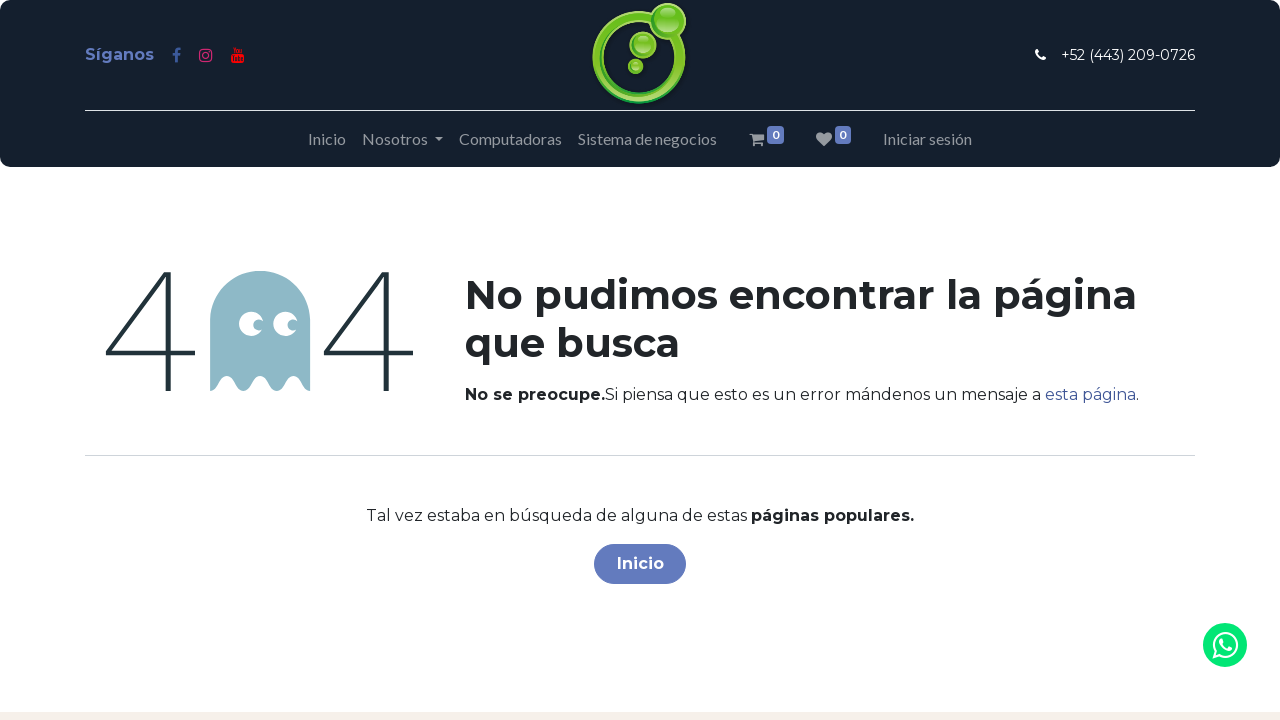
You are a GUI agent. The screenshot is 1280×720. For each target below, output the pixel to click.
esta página (1090, 394)
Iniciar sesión (927, 138)
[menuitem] (327, 139)
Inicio (640, 563)
